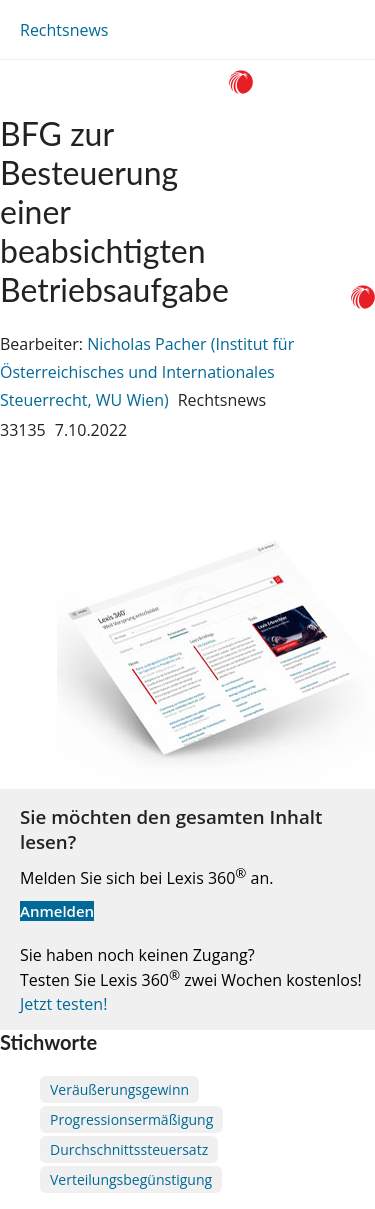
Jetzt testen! (63, 1004)
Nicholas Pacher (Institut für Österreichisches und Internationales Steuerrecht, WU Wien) (147, 372)
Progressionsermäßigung (131, 1119)
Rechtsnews (64, 30)
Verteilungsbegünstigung (131, 1179)
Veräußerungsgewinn (119, 1089)
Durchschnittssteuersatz (129, 1149)
